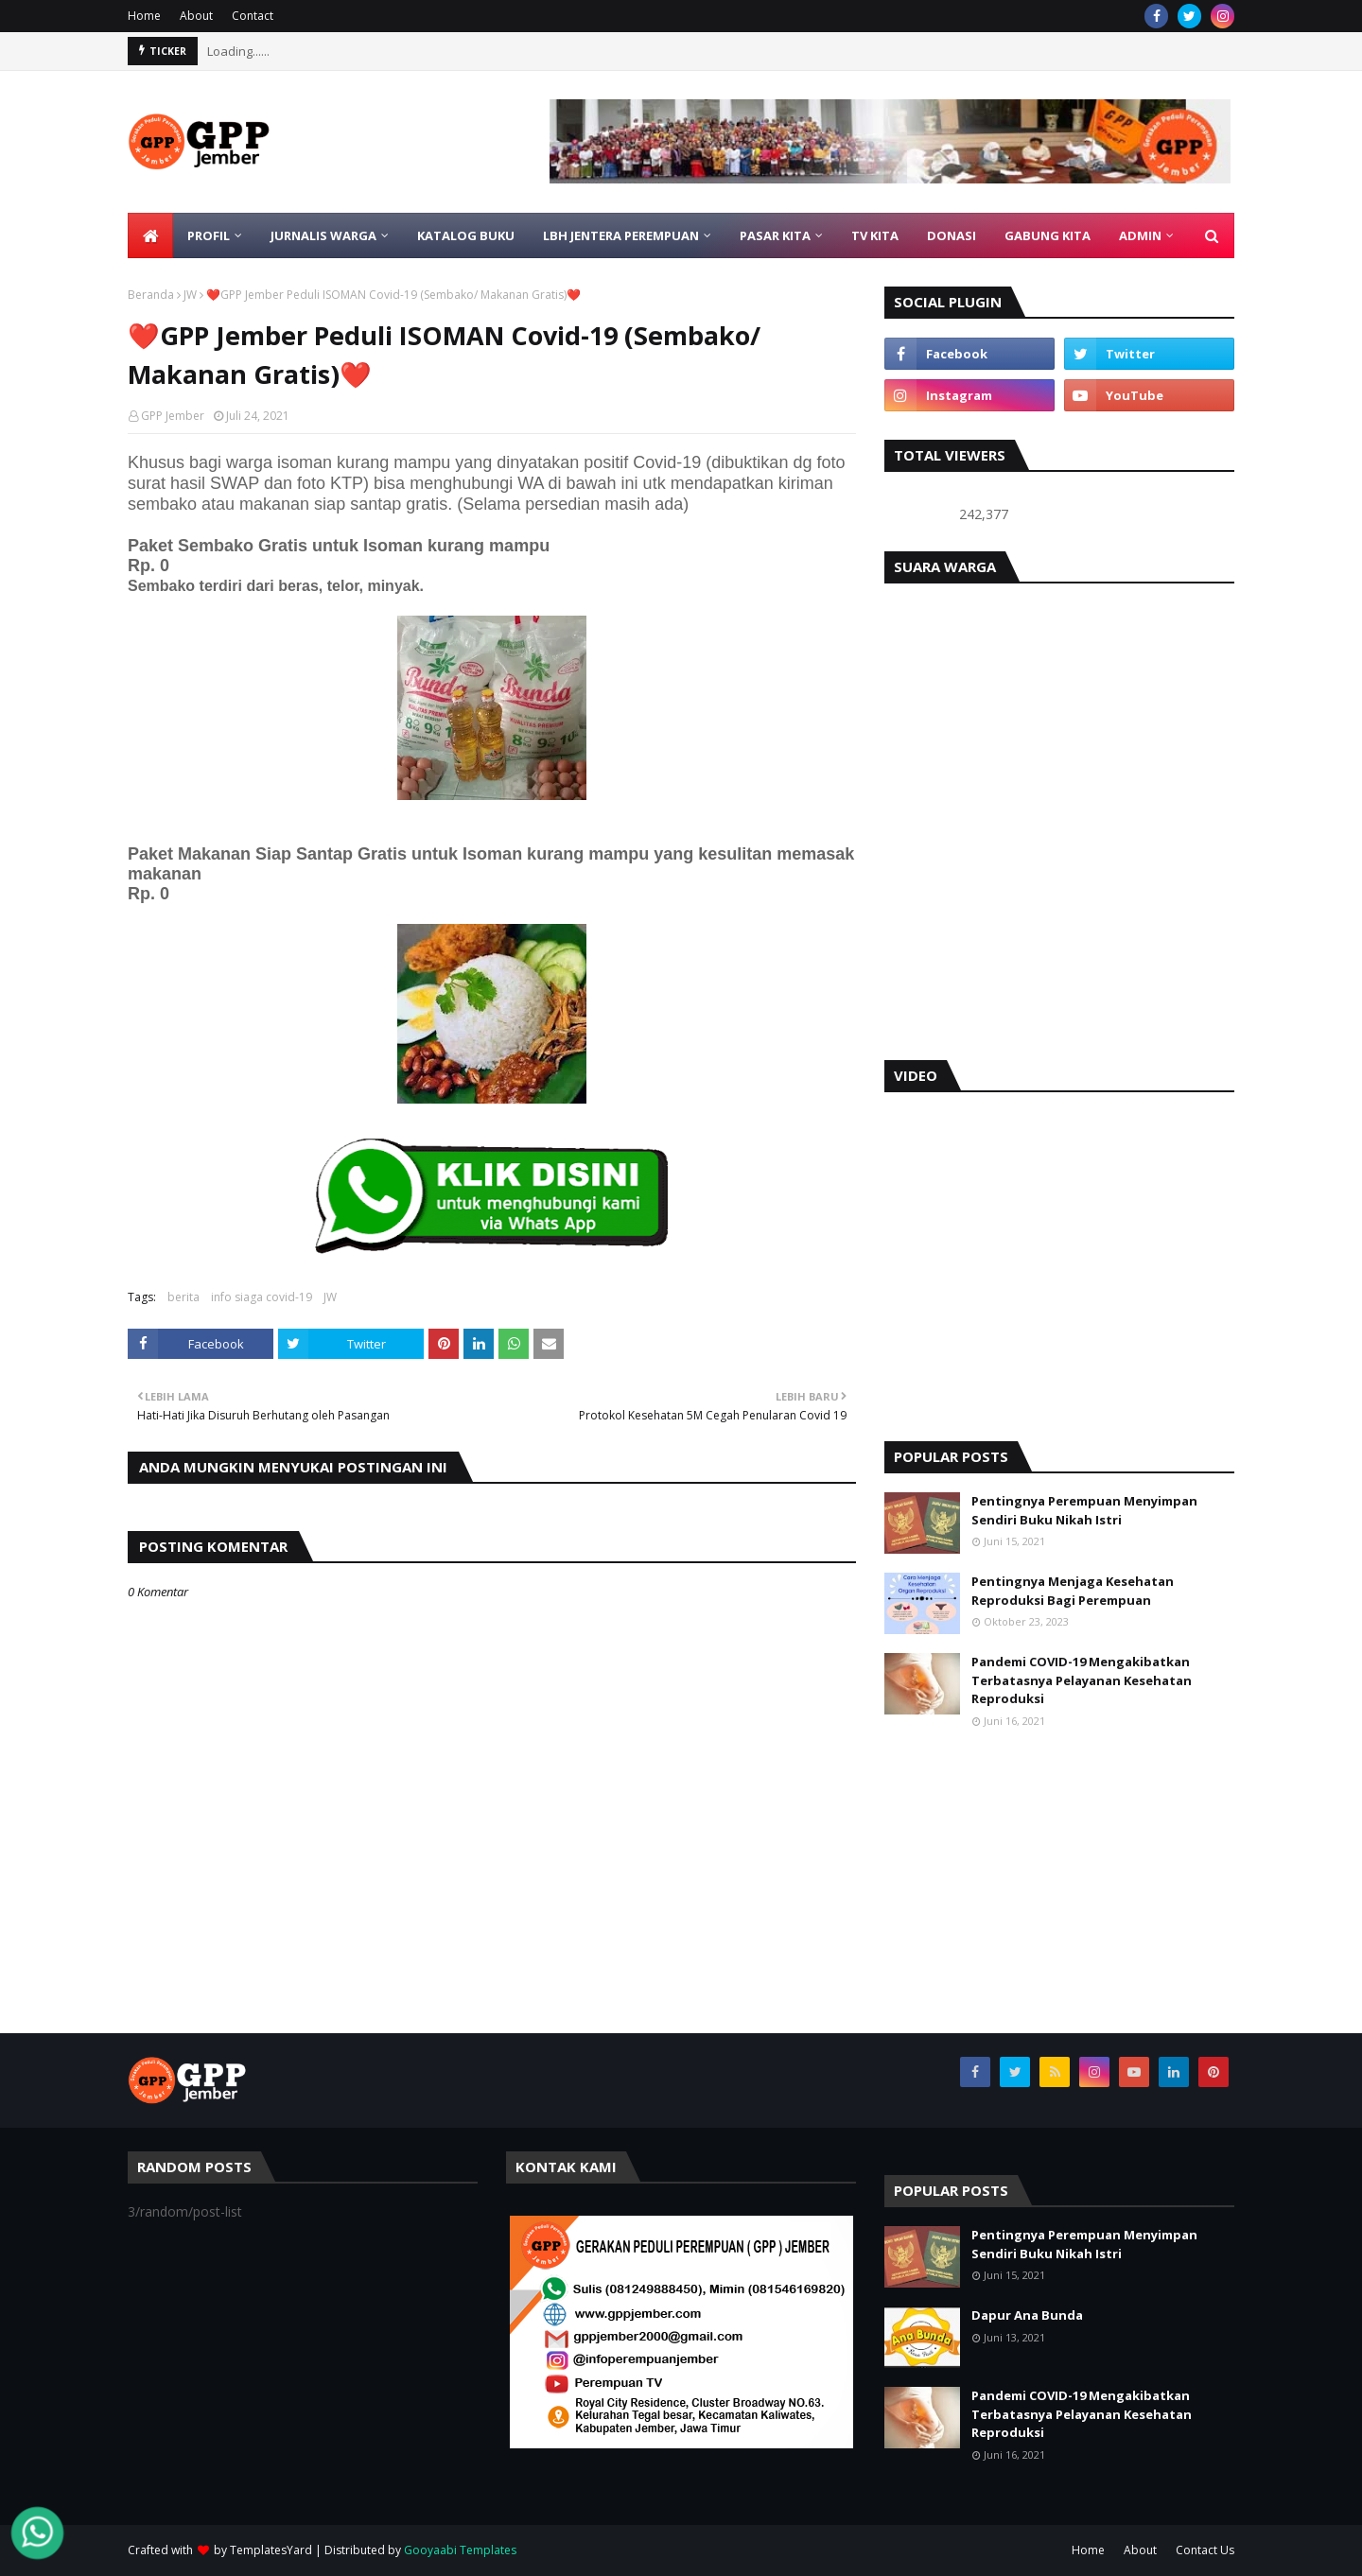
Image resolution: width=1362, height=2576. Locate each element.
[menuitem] (150, 235)
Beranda (151, 295)
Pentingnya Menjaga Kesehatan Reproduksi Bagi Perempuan (1072, 1591)
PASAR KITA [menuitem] (775, 235)
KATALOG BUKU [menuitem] (466, 235)
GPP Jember (172, 416)
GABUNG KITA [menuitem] (1047, 235)
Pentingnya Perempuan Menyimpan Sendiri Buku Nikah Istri (1084, 1510)
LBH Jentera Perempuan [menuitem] (621, 235)
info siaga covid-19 (261, 1297)
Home (144, 16)
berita (183, 1297)
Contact (252, 16)
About (196, 16)
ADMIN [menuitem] (1140, 235)
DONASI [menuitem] (951, 235)
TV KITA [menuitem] (875, 235)
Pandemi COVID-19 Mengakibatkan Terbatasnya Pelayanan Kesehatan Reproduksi (1081, 1680)
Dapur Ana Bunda (1027, 2315)
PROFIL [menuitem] (208, 235)
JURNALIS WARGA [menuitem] (323, 235)
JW (190, 295)
